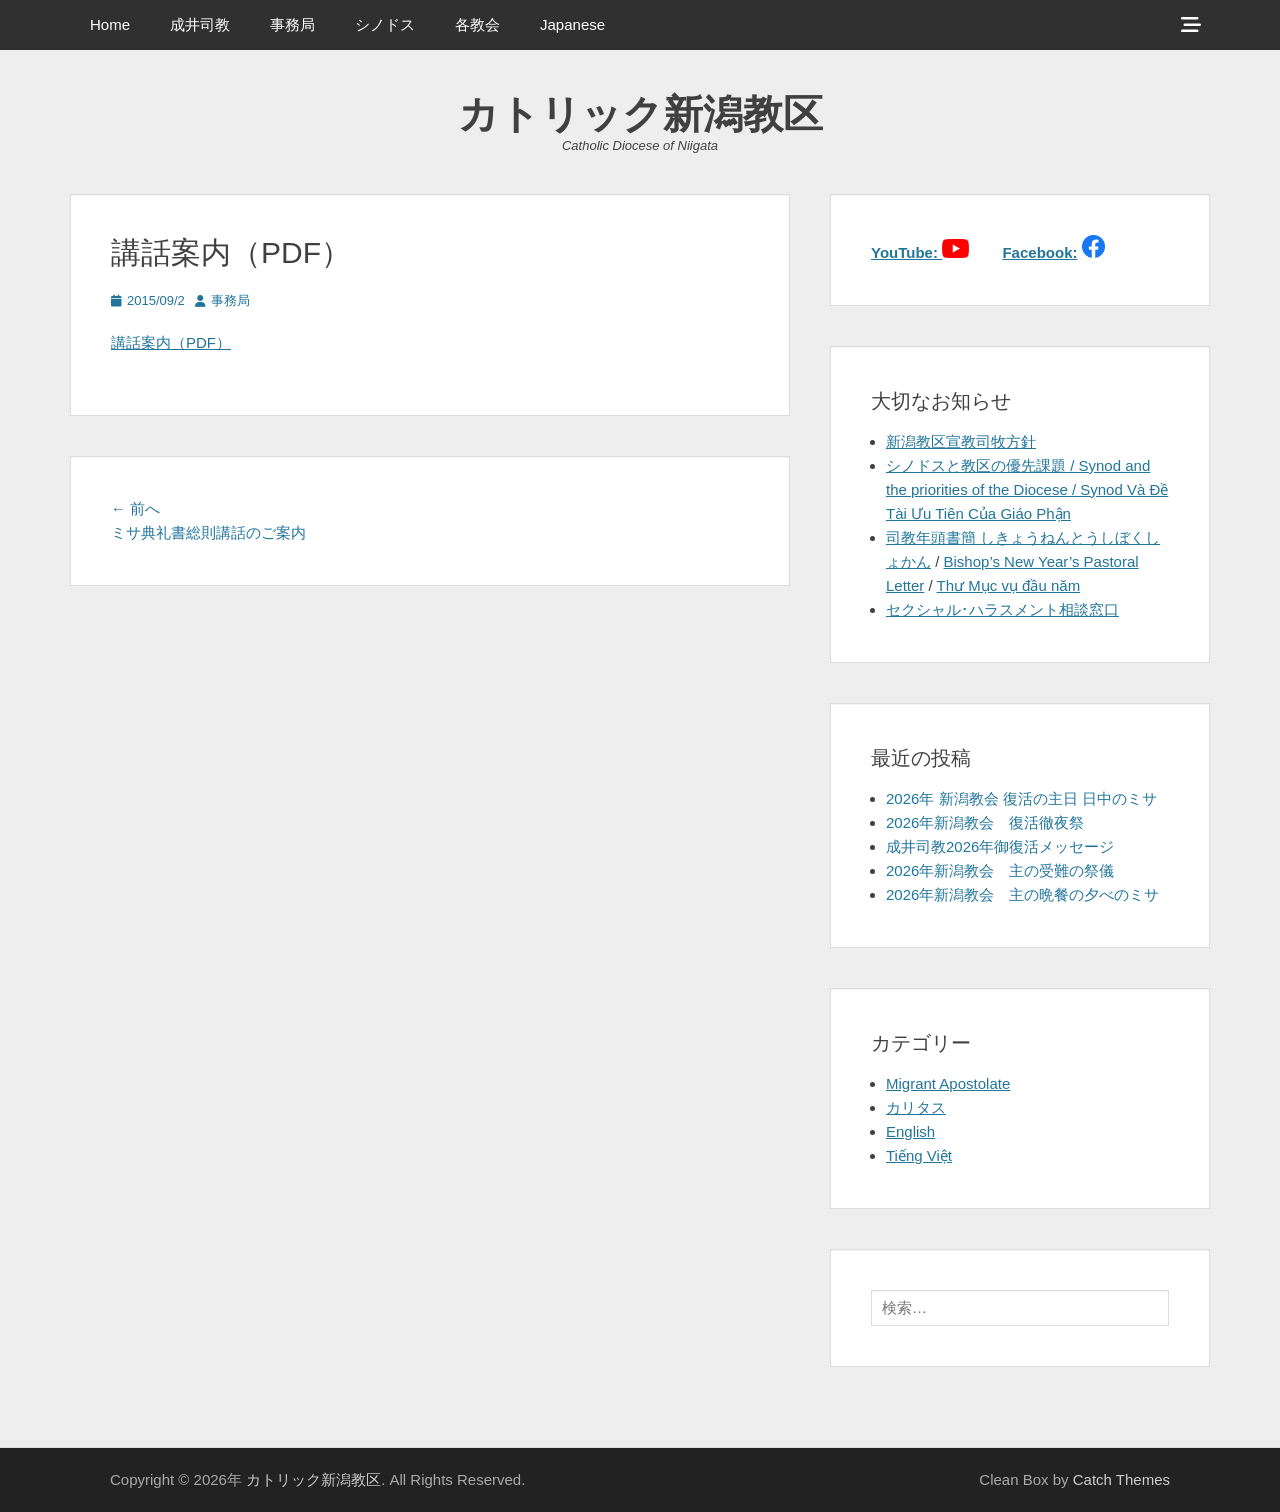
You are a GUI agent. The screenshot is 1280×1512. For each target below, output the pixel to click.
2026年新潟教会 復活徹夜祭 (985, 822)
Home (110, 24)
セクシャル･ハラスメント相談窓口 (1002, 609)
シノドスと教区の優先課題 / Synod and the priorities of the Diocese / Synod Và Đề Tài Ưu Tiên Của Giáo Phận (1027, 489)
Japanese (572, 24)
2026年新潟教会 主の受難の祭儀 (1000, 870)
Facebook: (1039, 252)
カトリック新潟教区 (640, 114)
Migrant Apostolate (948, 1083)
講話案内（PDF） (171, 342)
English (910, 1131)
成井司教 (200, 24)
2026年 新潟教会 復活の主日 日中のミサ (1021, 798)
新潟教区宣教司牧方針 (961, 441)
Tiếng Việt (919, 1155)
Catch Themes (1121, 1479)
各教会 (477, 24)
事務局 (292, 24)
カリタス (916, 1107)
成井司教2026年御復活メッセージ (1000, 846)
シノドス (385, 24)
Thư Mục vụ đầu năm (1009, 585)
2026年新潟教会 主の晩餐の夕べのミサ (1022, 894)
